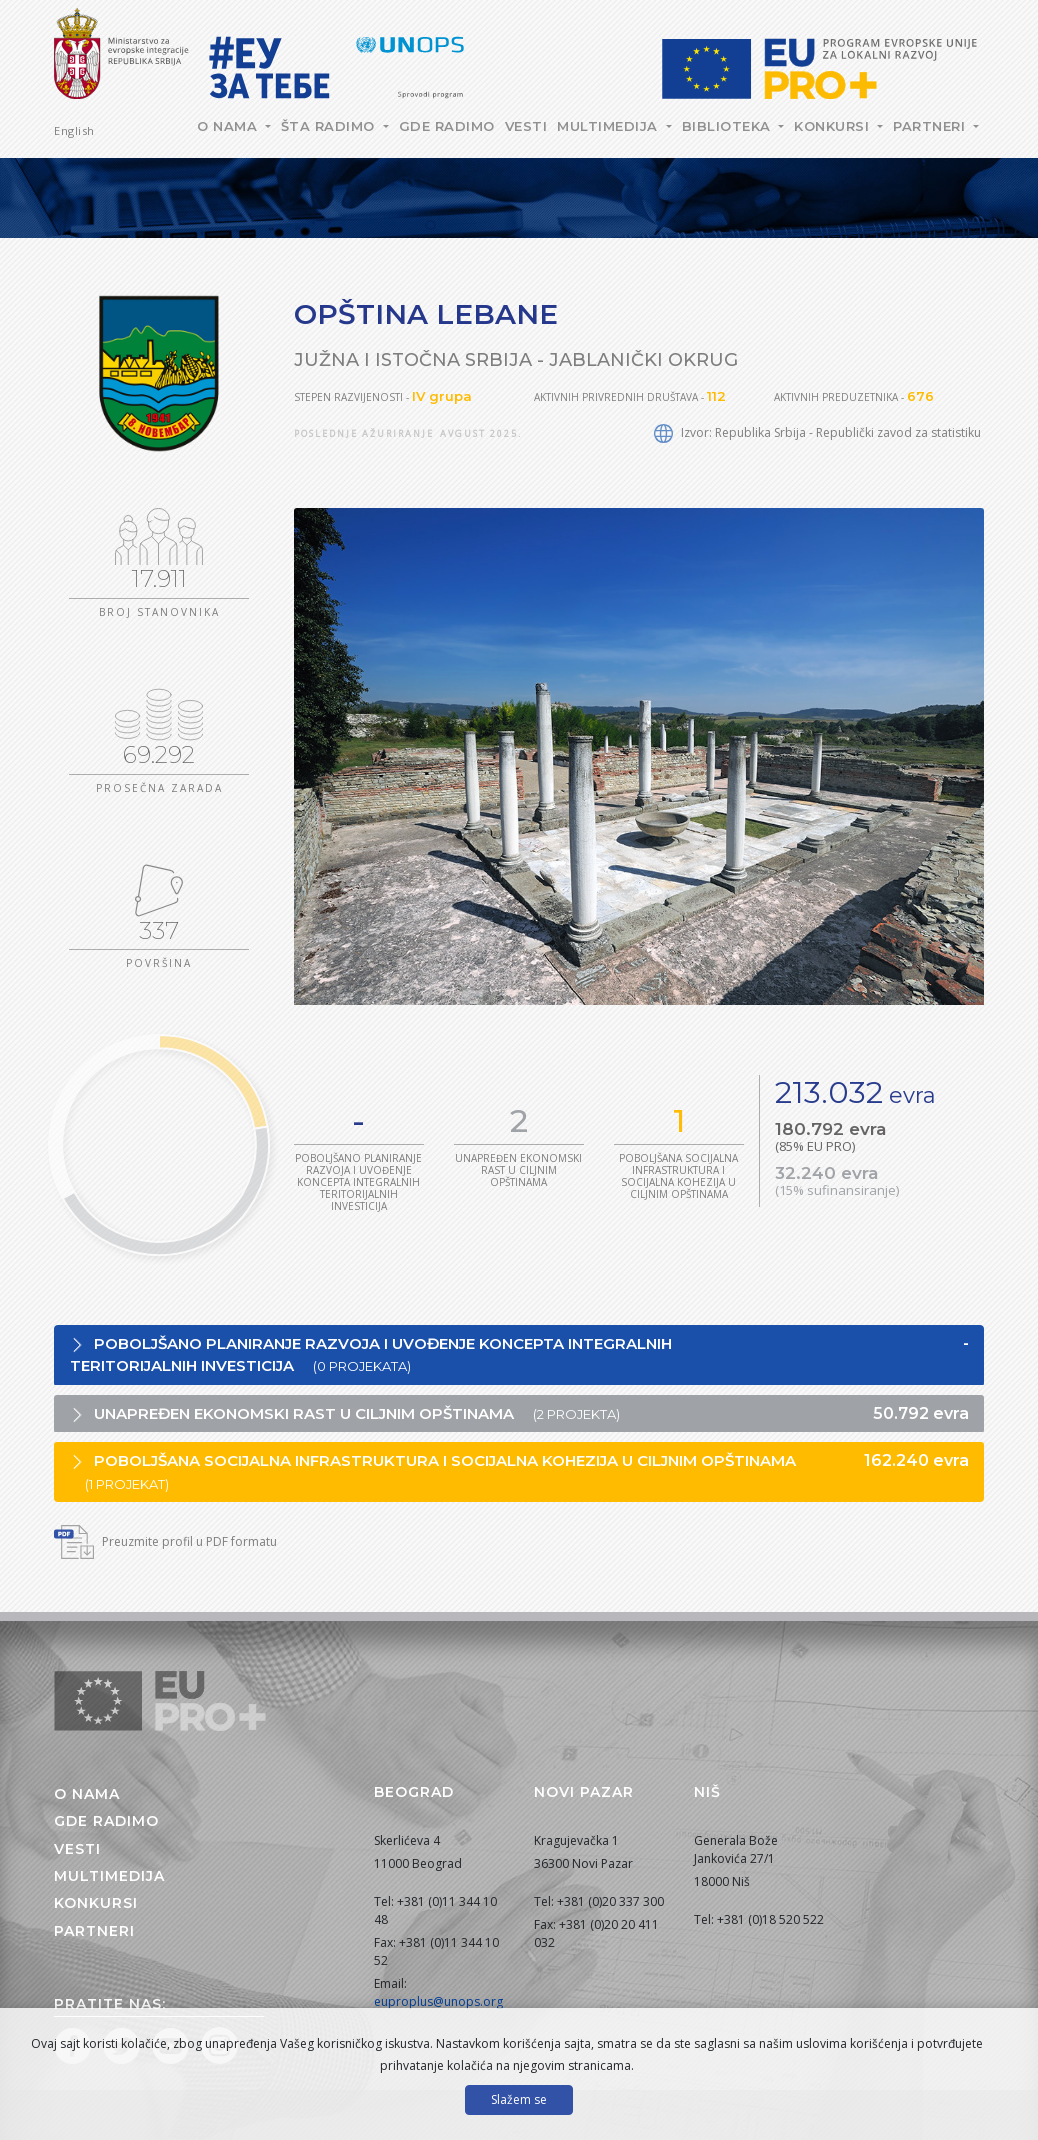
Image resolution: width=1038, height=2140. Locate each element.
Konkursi (834, 126)
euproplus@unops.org (438, 2001)
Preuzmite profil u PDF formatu (165, 1541)
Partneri (931, 126)
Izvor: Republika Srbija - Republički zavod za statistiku (817, 432)
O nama (229, 126)
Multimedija (609, 126)
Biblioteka (729, 126)
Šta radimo (330, 126)
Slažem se (519, 2099)
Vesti (526, 126)
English (74, 130)
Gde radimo (447, 126)
